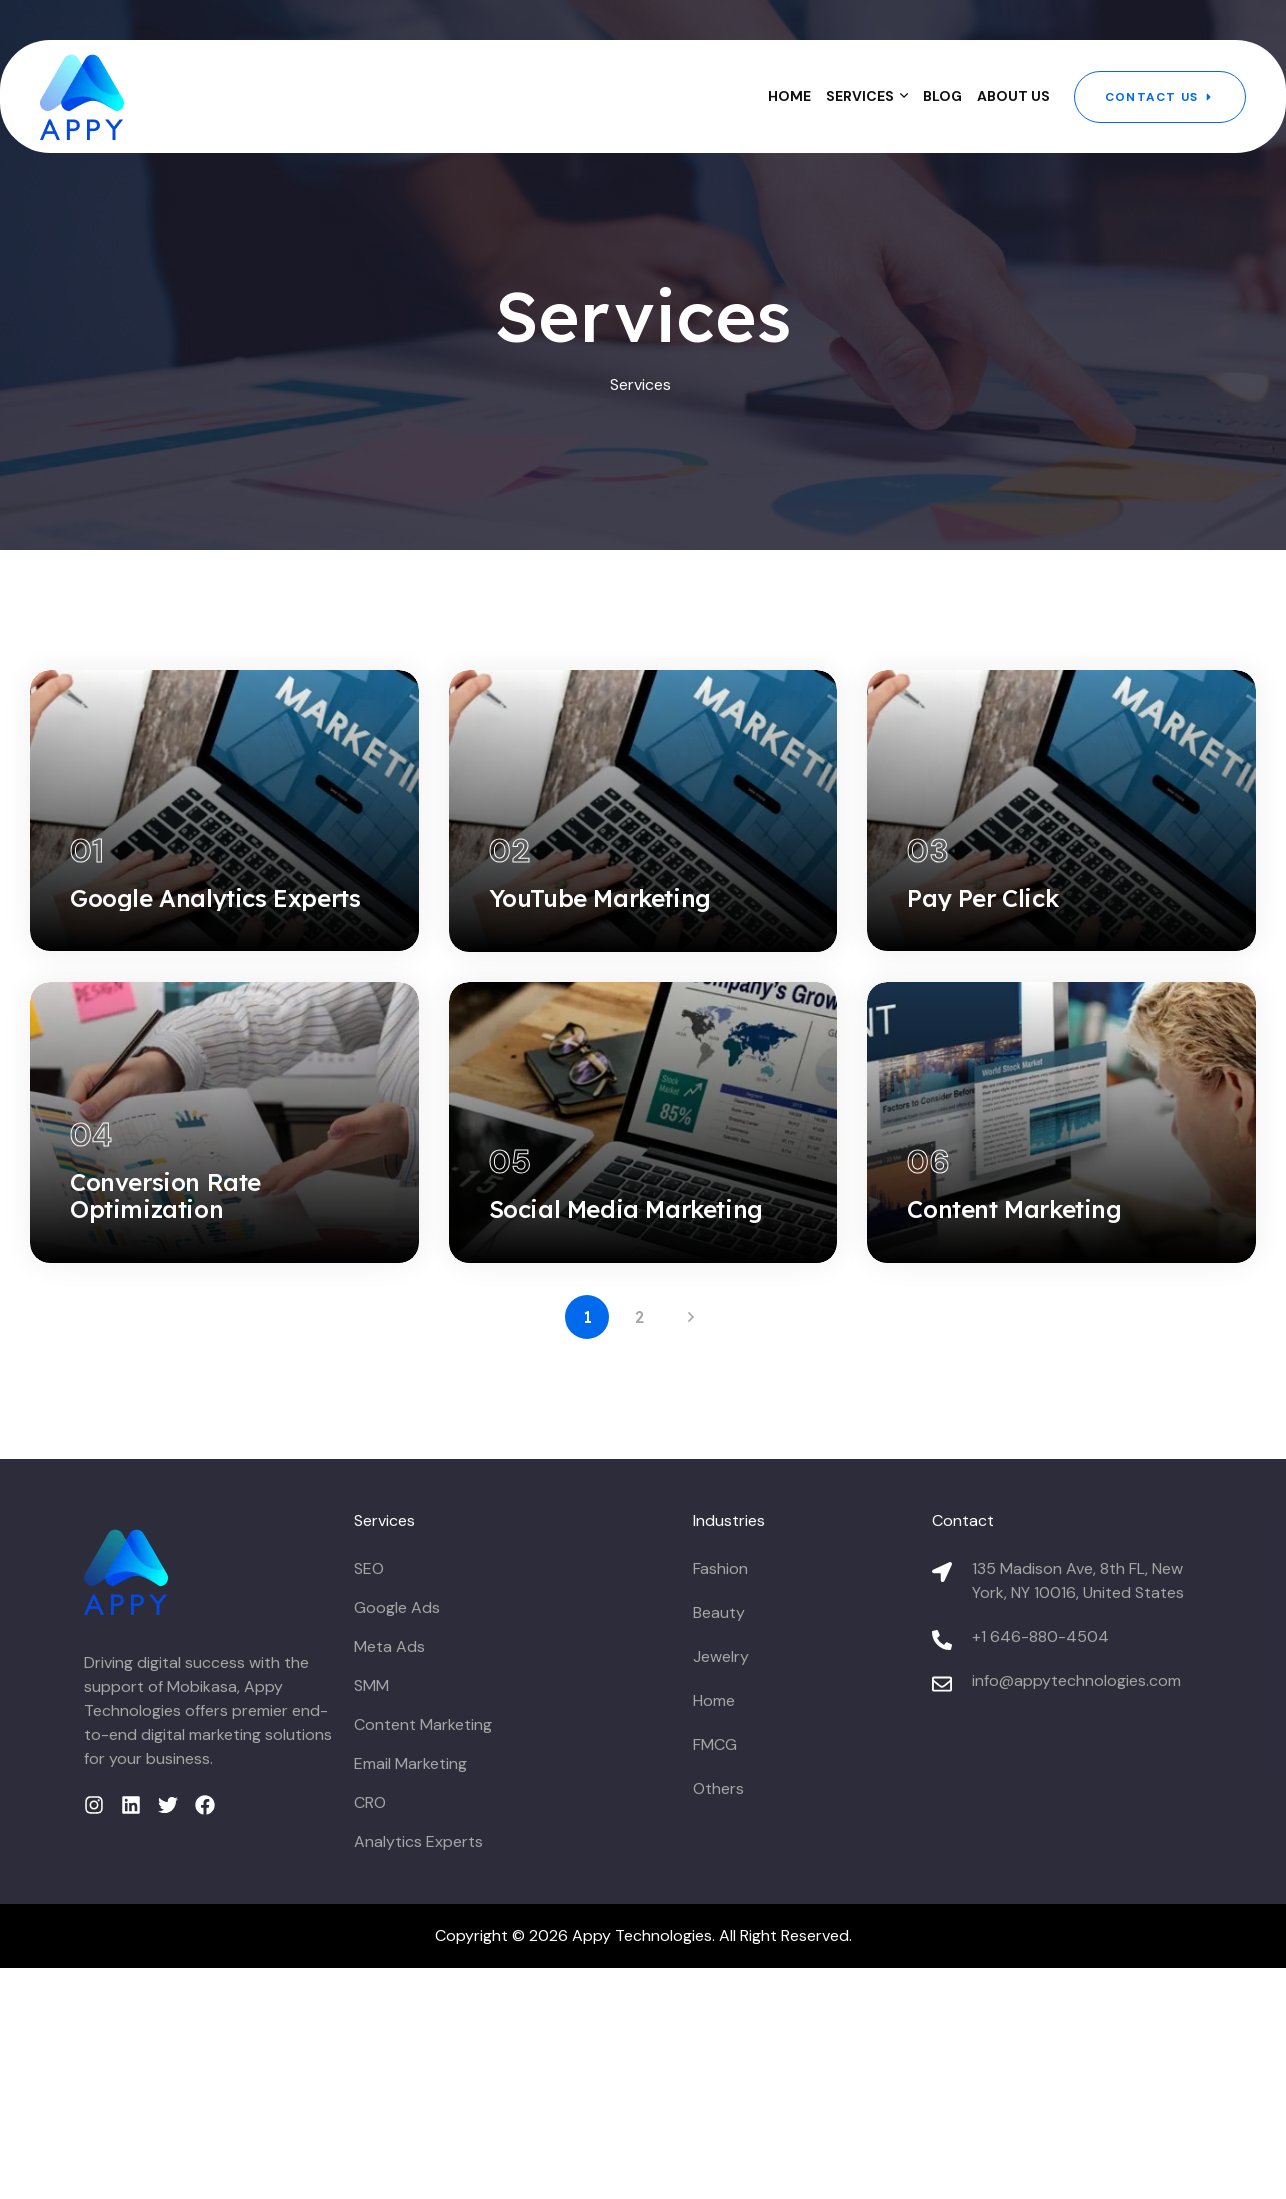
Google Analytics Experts (215, 977)
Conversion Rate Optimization (165, 1355)
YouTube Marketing (600, 977)
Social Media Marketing (626, 1369)
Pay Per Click (982, 977)
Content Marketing (1014, 1369)
